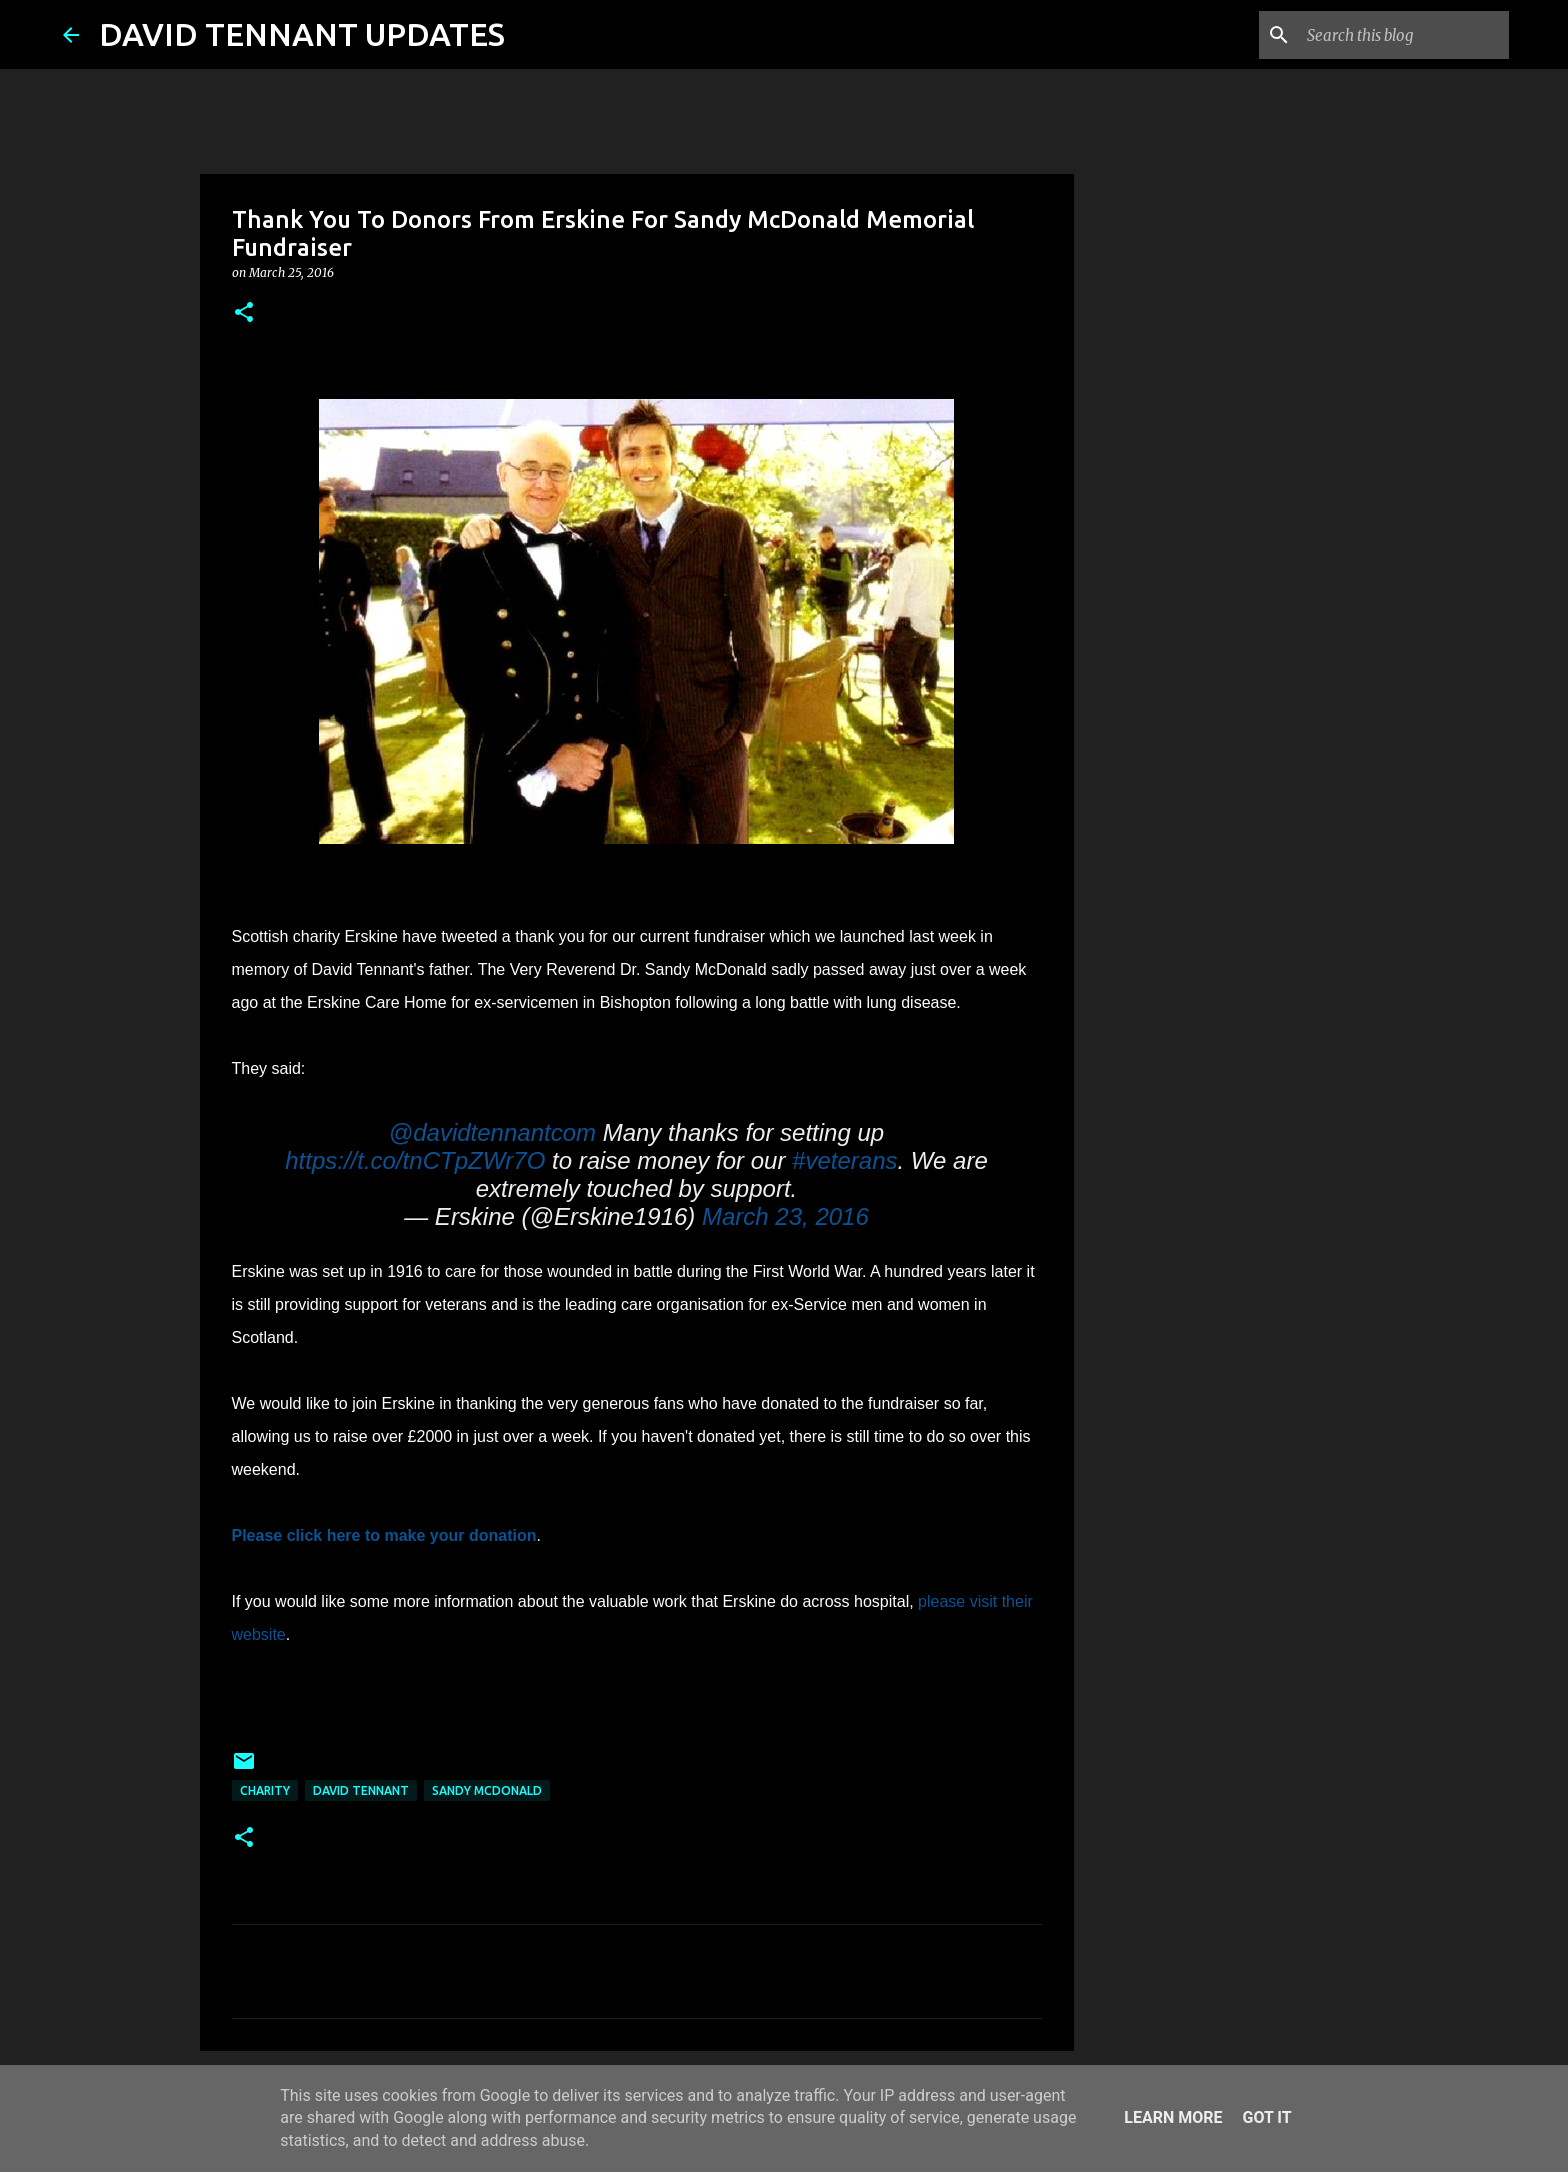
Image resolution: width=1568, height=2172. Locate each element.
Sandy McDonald (487, 1790)
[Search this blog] (1404, 35)
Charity (265, 1790)
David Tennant (361, 1790)
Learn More (1173, 2117)
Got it (1266, 2117)
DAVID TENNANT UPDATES (302, 34)
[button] (244, 313)
